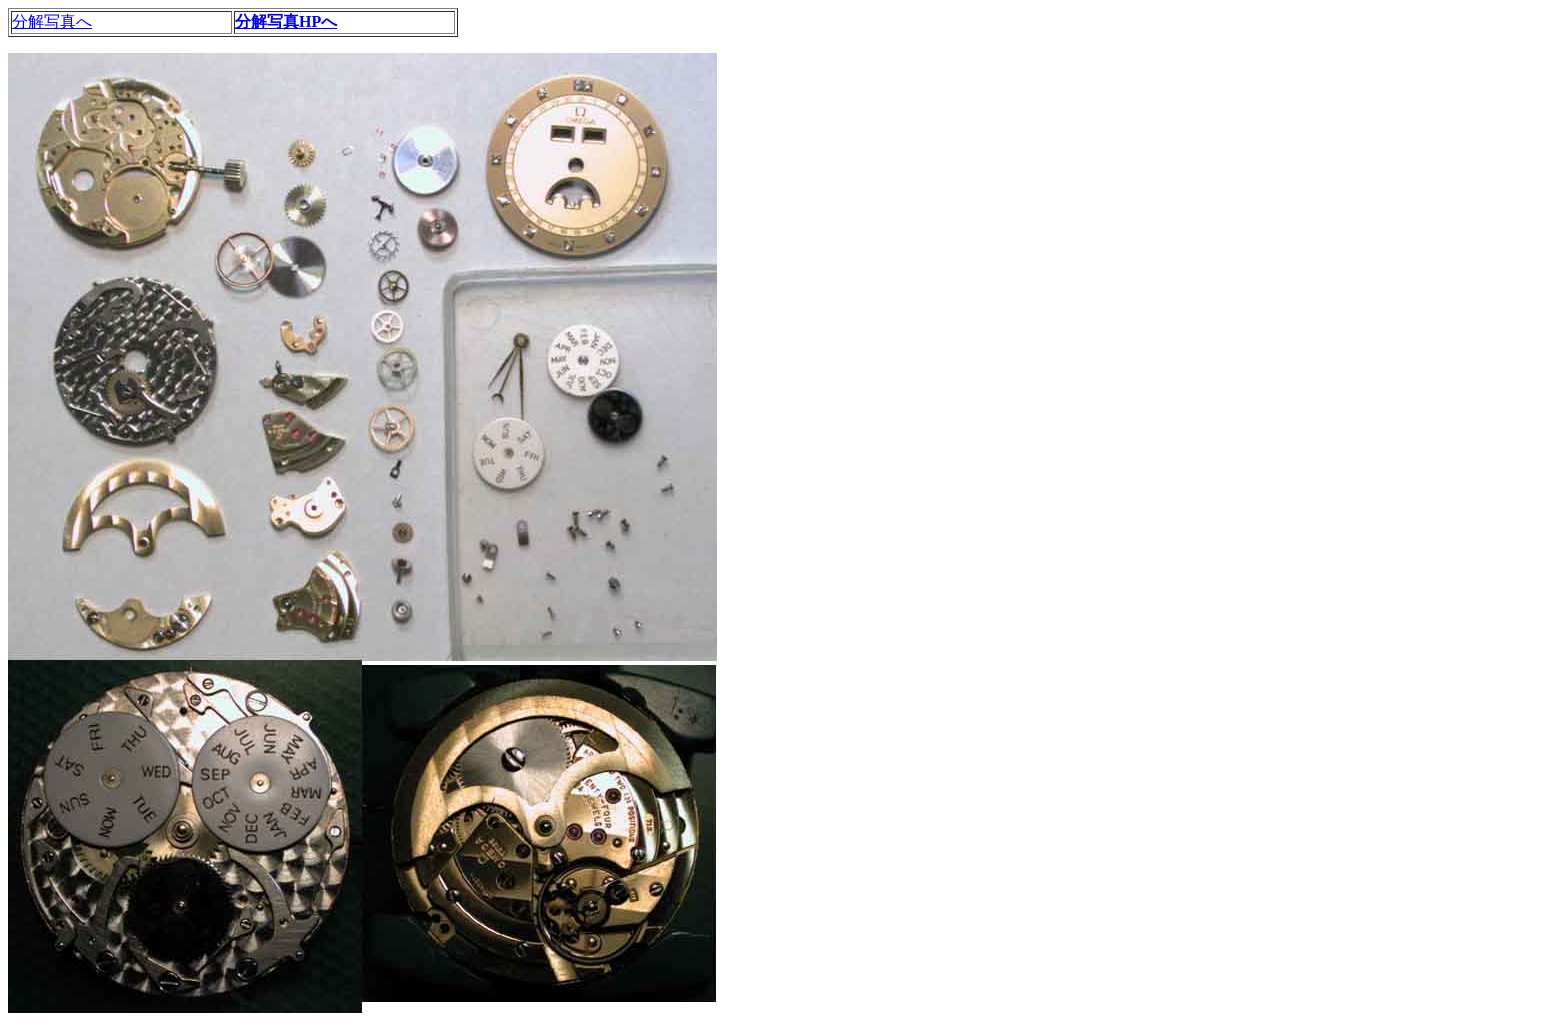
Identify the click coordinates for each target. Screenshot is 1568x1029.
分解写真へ (52, 21)
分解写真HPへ (286, 21)
